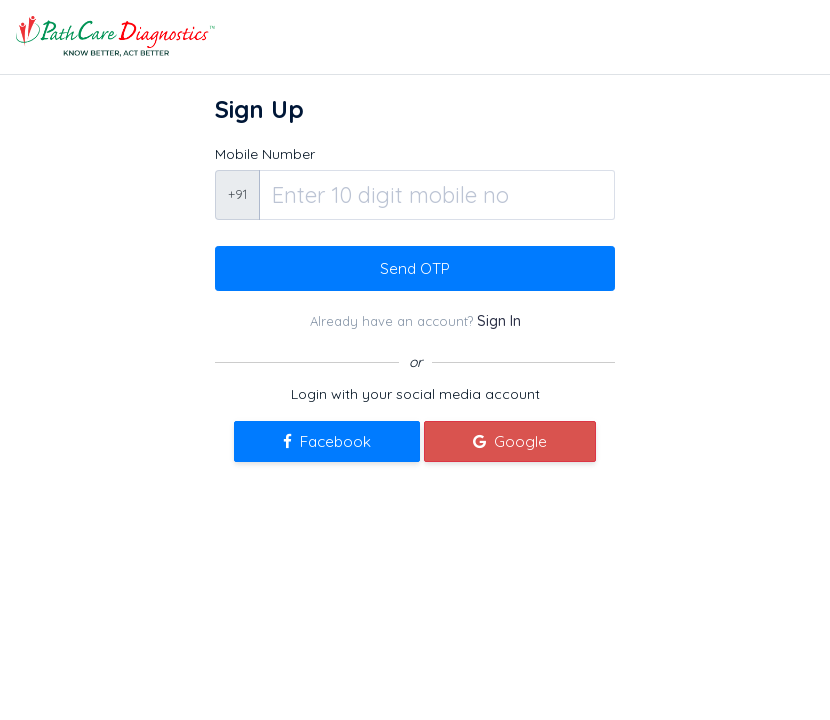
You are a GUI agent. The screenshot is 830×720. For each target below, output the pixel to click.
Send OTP (415, 268)
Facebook (327, 441)
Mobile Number (265, 154)
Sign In (499, 321)
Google (510, 441)
